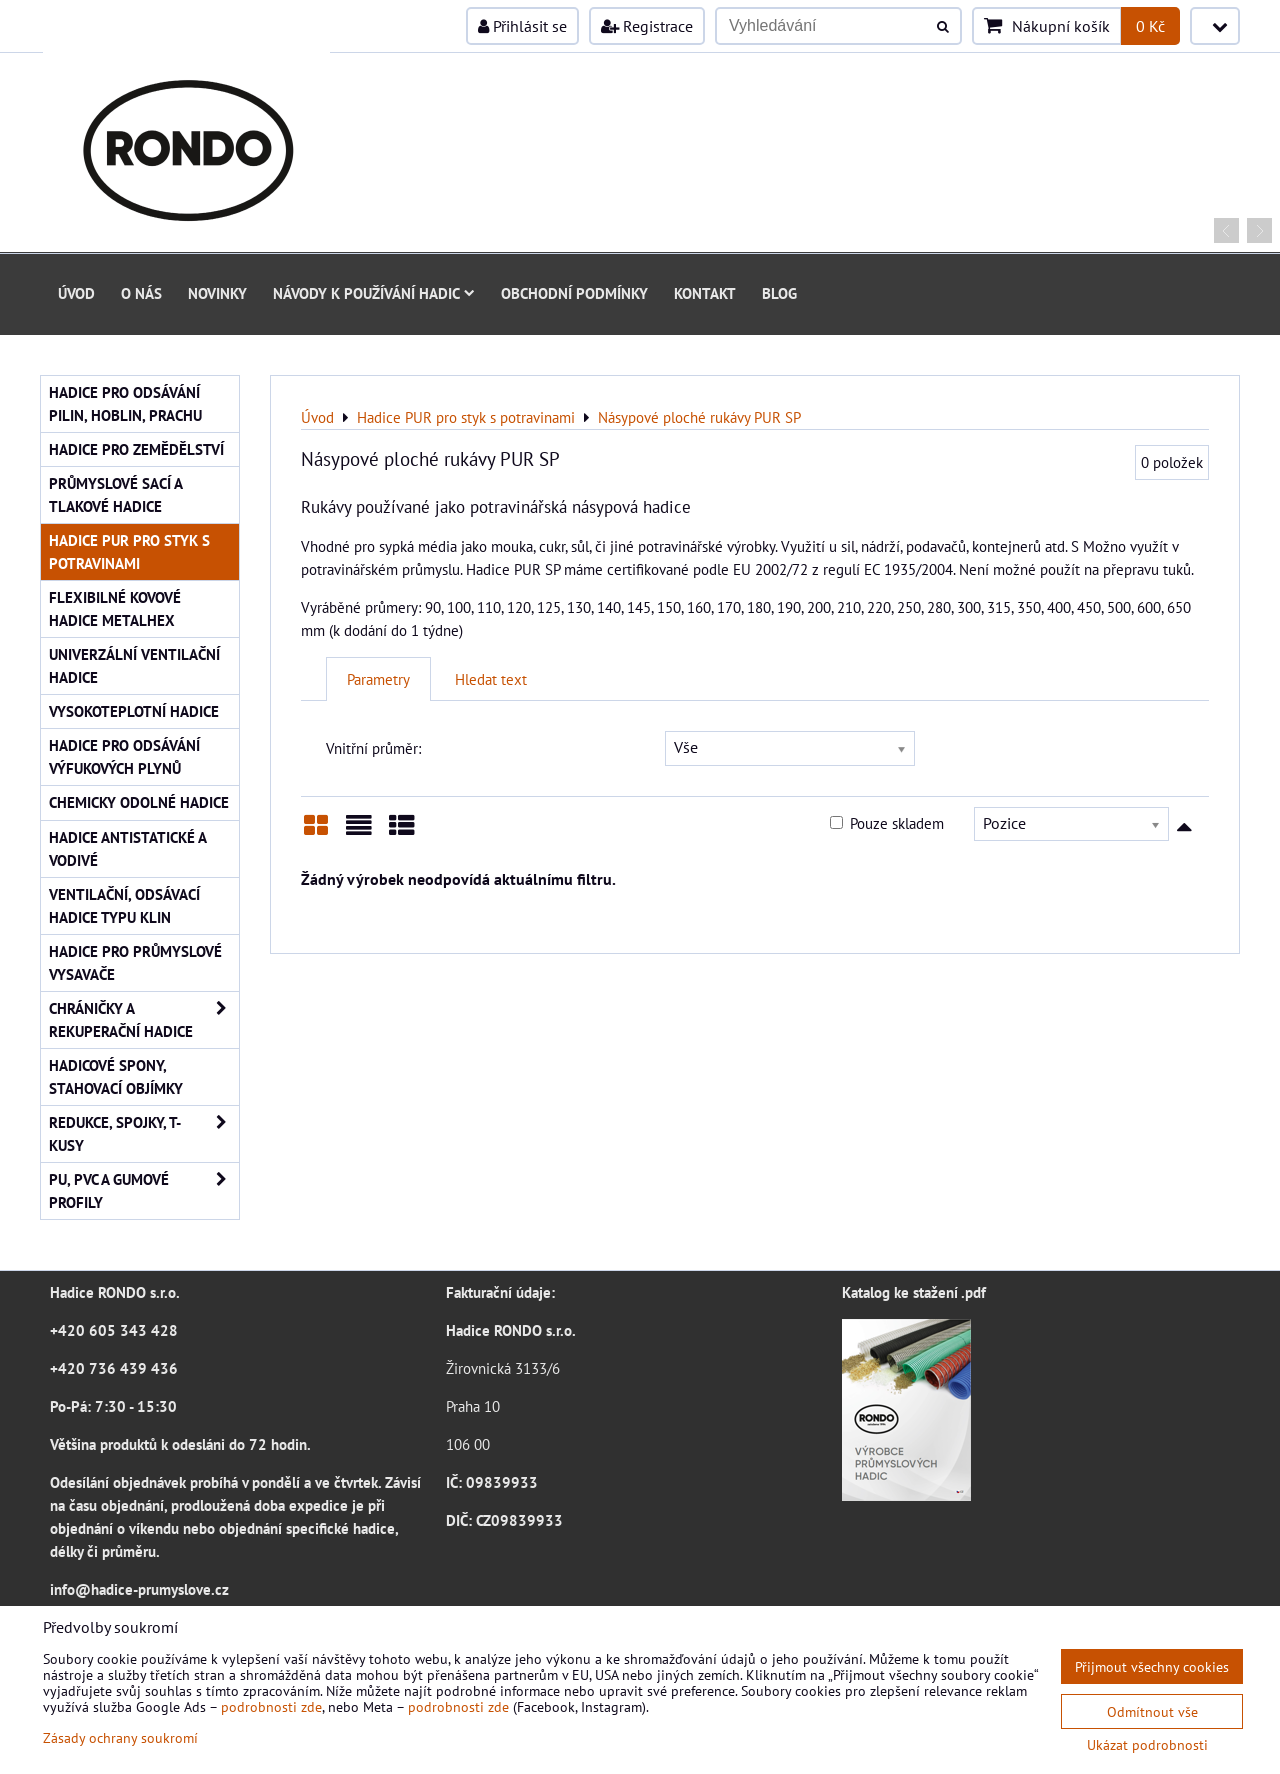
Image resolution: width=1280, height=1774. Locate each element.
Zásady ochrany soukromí (120, 1737)
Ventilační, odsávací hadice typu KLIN (124, 905)
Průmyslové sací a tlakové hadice (116, 494)
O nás (141, 293)
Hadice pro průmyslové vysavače (135, 962)
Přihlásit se (522, 26)
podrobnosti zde (271, 1706)
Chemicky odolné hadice (139, 802)
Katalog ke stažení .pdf (914, 1292)
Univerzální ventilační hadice (134, 665)
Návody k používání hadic (374, 293)
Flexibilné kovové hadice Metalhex (115, 608)
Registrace (647, 26)
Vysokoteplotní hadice (134, 711)
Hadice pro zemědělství (136, 449)
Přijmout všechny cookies (1152, 1666)
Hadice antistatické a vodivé (128, 848)
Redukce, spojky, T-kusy (144, 1134)
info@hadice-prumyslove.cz (139, 1589)
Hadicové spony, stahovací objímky (116, 1076)
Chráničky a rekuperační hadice (144, 1020)
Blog (779, 293)
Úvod (76, 293)
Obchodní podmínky (574, 293)
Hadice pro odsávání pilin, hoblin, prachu (125, 403)
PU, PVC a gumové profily (144, 1191)
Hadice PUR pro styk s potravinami (129, 551)
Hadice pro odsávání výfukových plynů (124, 756)
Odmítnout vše (1152, 1711)
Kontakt (705, 293)
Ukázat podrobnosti (1147, 1745)
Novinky (217, 293)
